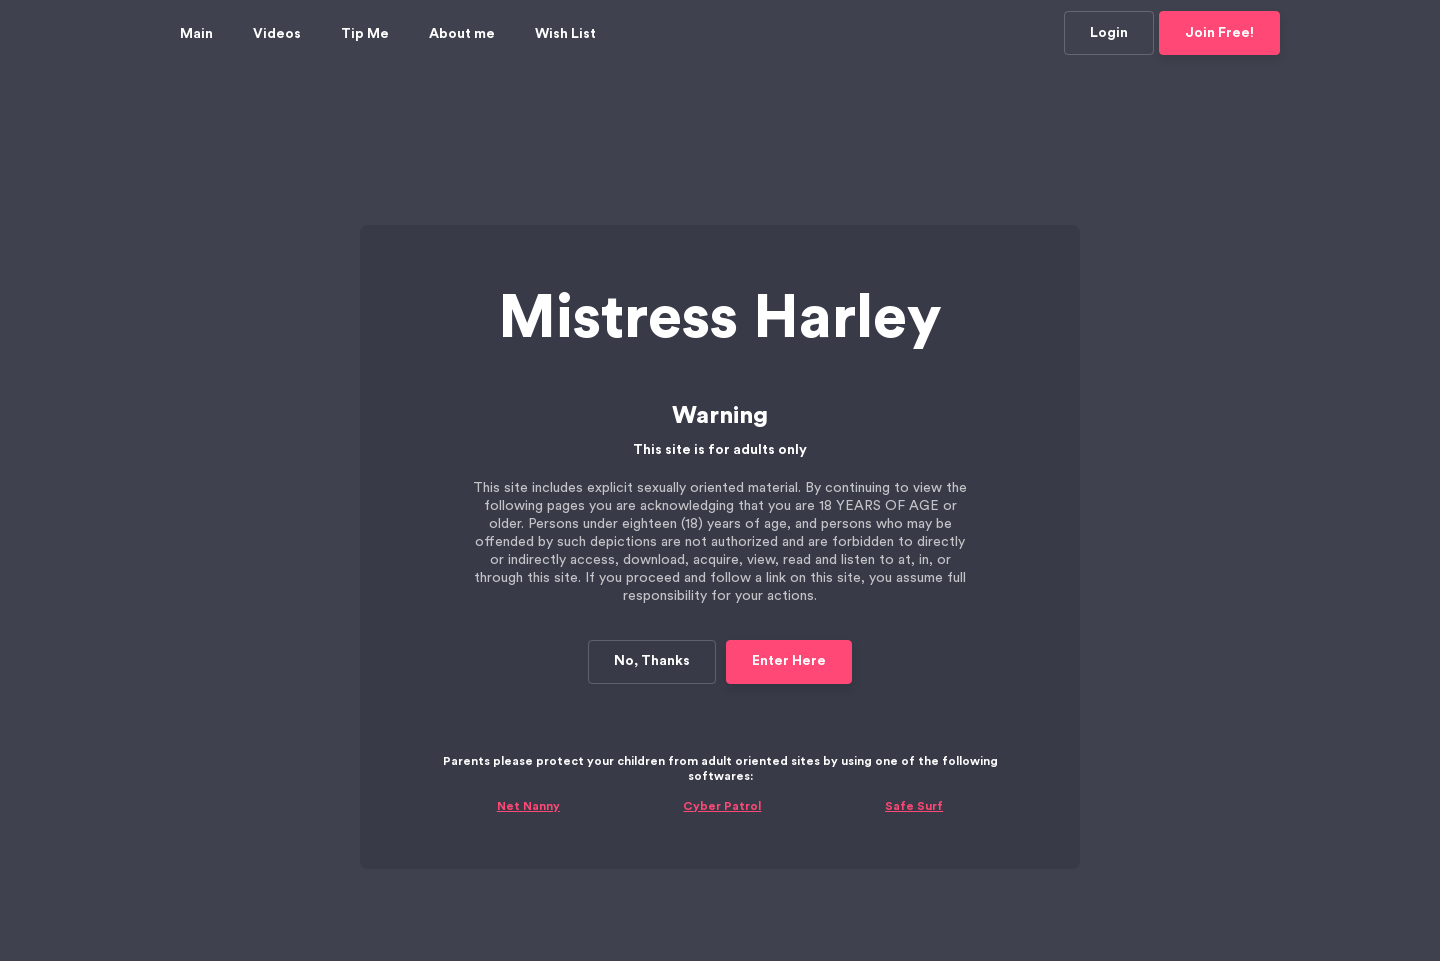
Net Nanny (528, 740)
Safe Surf (914, 740)
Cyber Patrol (722, 740)
